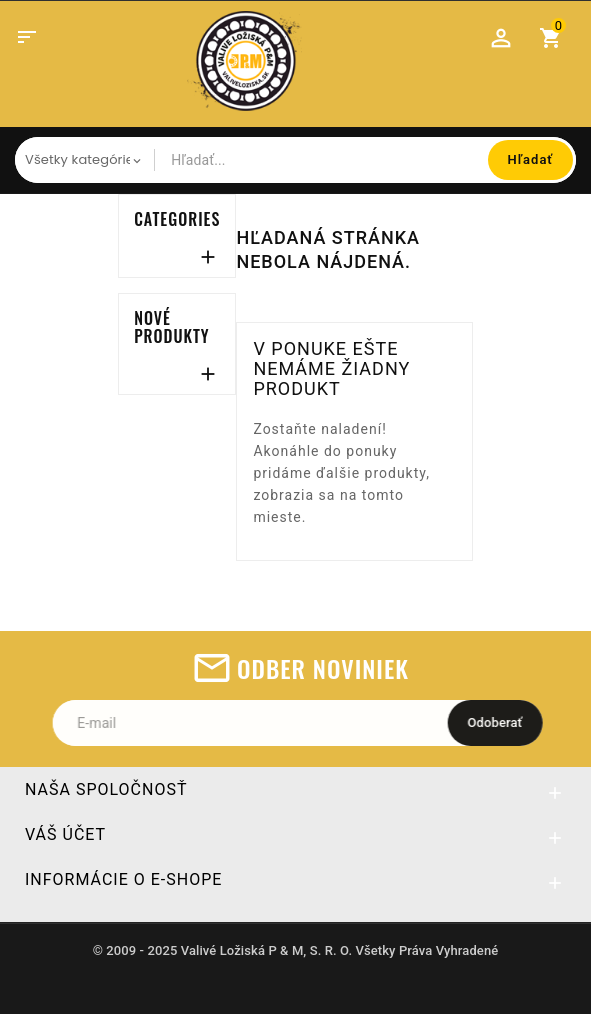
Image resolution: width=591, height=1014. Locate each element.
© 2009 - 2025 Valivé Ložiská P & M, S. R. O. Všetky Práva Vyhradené (296, 952)
